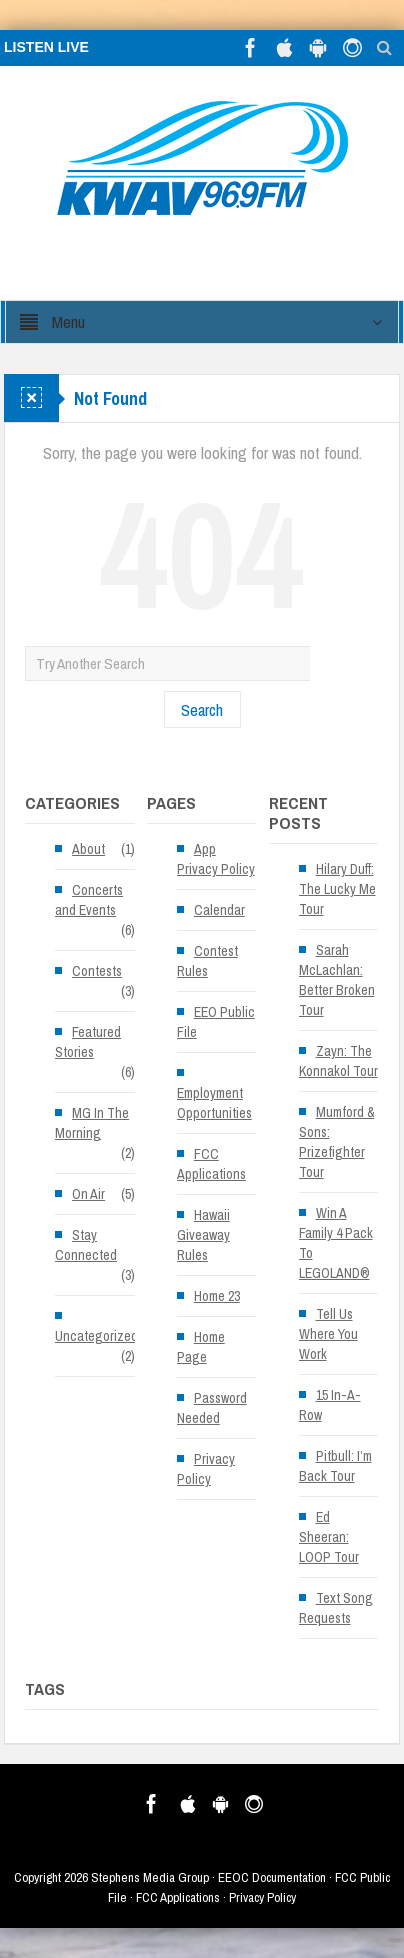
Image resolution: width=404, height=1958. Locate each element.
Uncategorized (96, 1336)
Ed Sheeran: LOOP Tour (329, 1537)
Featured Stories (88, 1042)
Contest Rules (207, 961)
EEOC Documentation (272, 1877)
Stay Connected (86, 1245)
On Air (88, 1194)
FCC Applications (211, 1164)
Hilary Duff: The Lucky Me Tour (337, 889)
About (88, 849)
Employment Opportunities (214, 1103)
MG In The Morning (92, 1123)
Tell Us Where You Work (328, 1334)
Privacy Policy (206, 1469)
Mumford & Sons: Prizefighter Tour (337, 1142)
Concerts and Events (89, 900)
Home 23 (217, 1296)
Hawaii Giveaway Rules (203, 1235)
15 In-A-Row (330, 1405)
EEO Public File (216, 1022)
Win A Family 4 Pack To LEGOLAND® (336, 1243)
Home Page (201, 1347)
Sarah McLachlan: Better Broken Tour (337, 980)
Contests (97, 971)
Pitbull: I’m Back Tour (335, 1466)
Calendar (219, 910)
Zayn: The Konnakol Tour (338, 1061)
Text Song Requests (336, 1608)
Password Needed (212, 1408)
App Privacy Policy (216, 859)
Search (202, 709)
